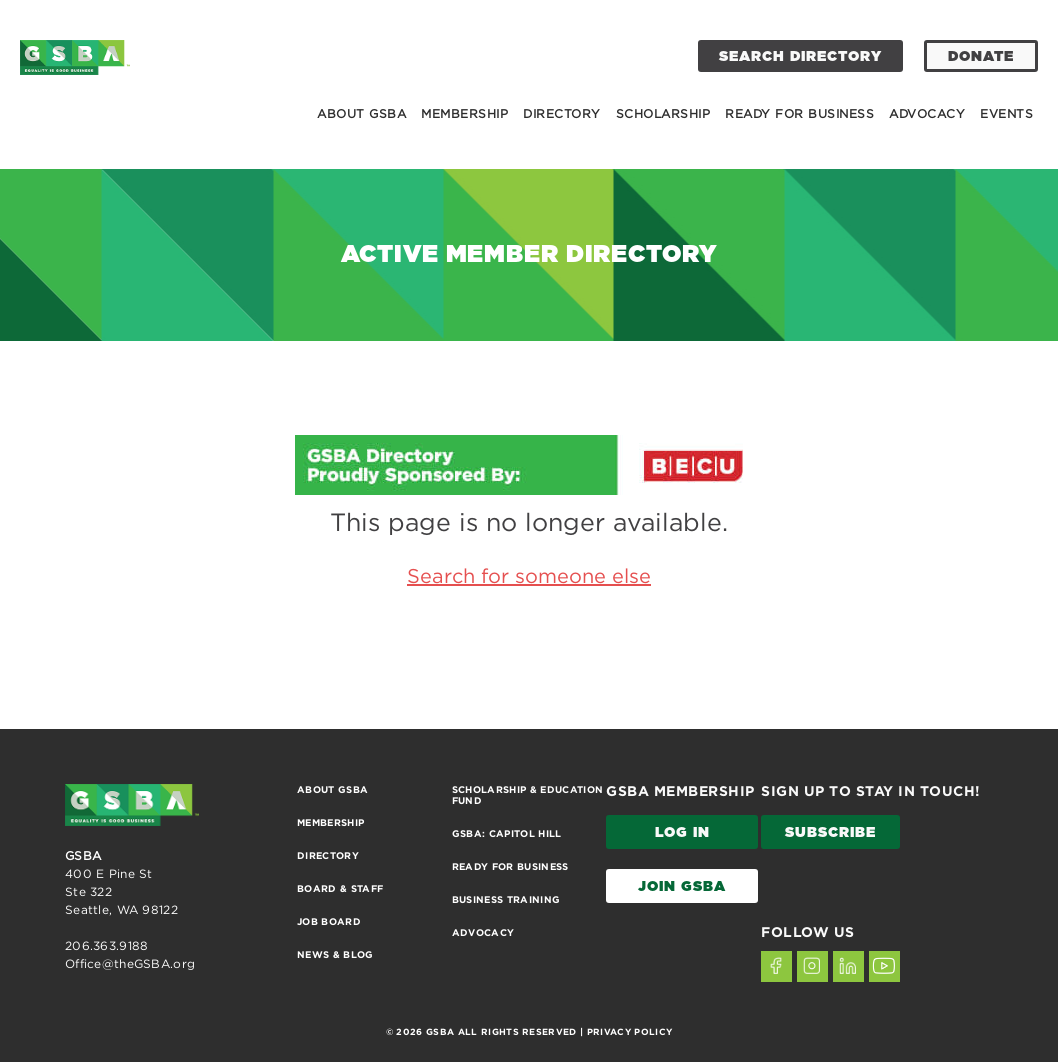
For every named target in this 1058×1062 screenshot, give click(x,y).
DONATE (981, 57)
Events (1006, 113)
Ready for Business (799, 113)
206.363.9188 (106, 945)
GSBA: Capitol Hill (507, 833)
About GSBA (361, 113)
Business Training (506, 899)
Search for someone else (529, 575)
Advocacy (927, 113)
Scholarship (663, 113)
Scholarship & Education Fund (528, 795)
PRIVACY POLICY (629, 1032)
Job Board (329, 921)
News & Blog (335, 954)
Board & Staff (340, 888)
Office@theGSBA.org (130, 963)
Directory (562, 113)
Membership (464, 113)
